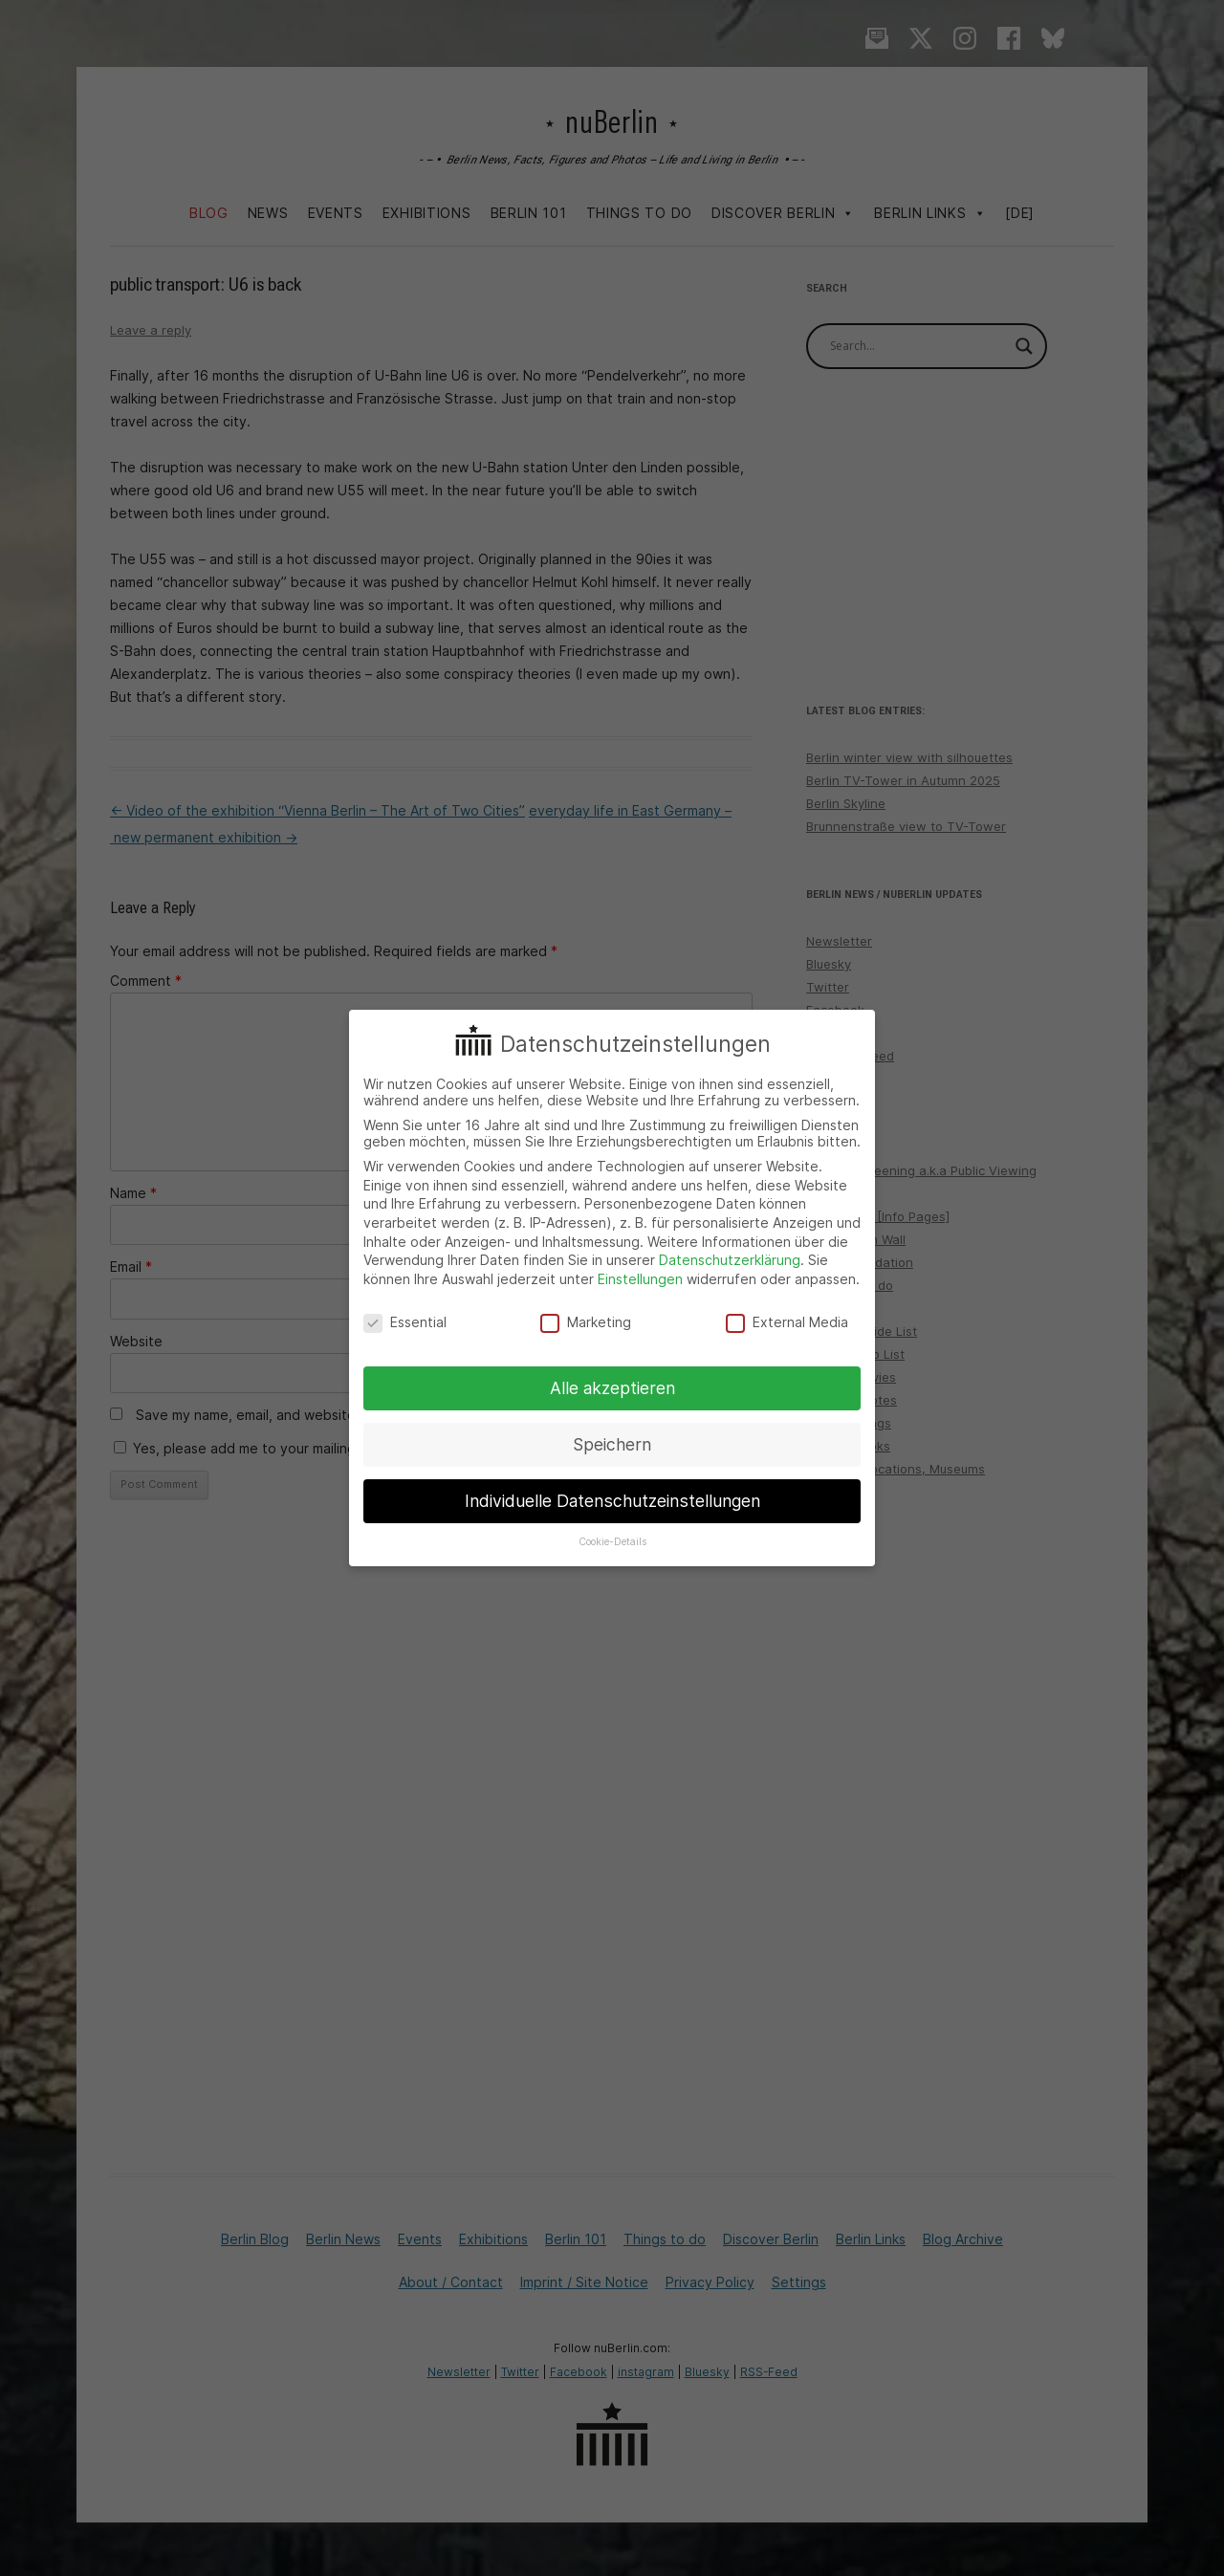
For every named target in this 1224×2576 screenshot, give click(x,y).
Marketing (585, 1322)
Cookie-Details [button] (612, 1542)
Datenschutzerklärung (729, 1260)
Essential (405, 1322)
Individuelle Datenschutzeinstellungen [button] (612, 1501)
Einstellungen (640, 1279)
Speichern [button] (612, 1444)
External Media (787, 1322)
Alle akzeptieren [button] (612, 1388)
